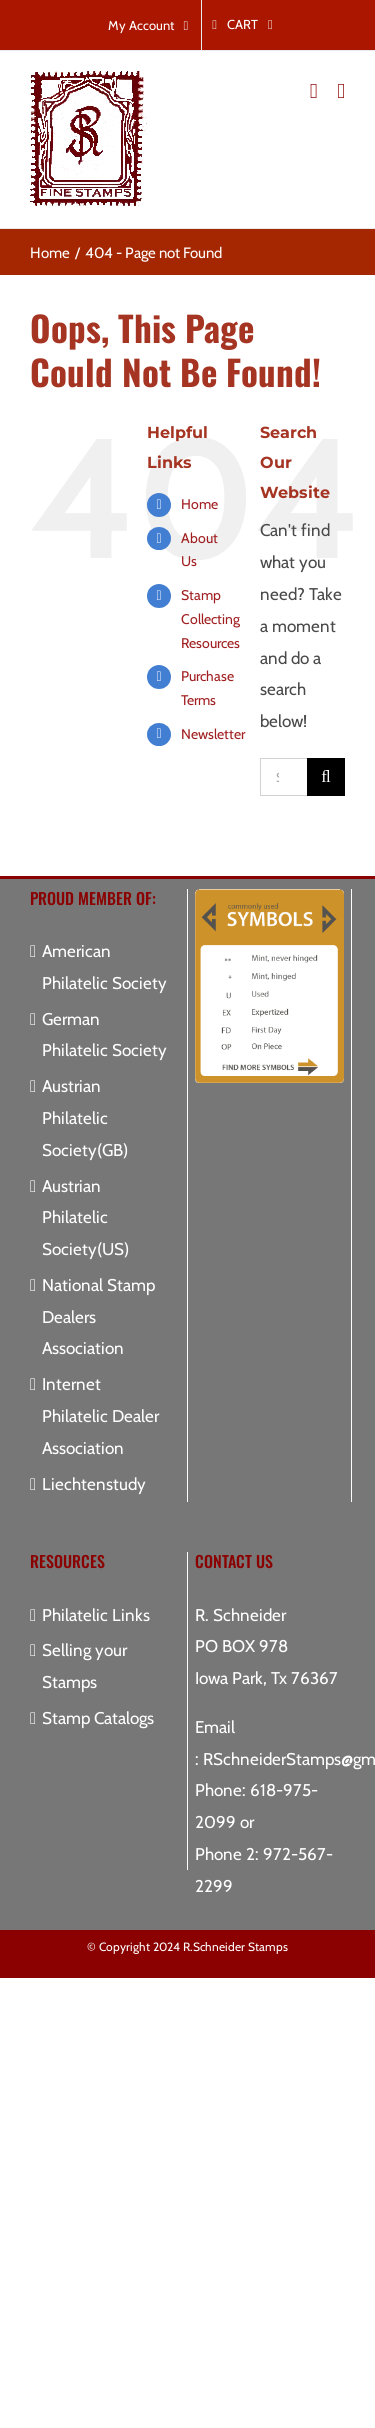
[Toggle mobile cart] (314, 91)
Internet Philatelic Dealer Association (100, 1416)
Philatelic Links (96, 1615)
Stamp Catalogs (98, 1718)
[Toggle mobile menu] (341, 91)
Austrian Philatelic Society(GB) (85, 1118)
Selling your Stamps (84, 1666)
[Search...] (283, 777)
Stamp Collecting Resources (210, 619)
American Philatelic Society (104, 967)
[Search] (326, 777)
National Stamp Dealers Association (98, 1317)
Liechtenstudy (94, 1484)
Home (199, 504)
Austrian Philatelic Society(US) (85, 1218)
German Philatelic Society (104, 1035)
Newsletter (213, 734)
